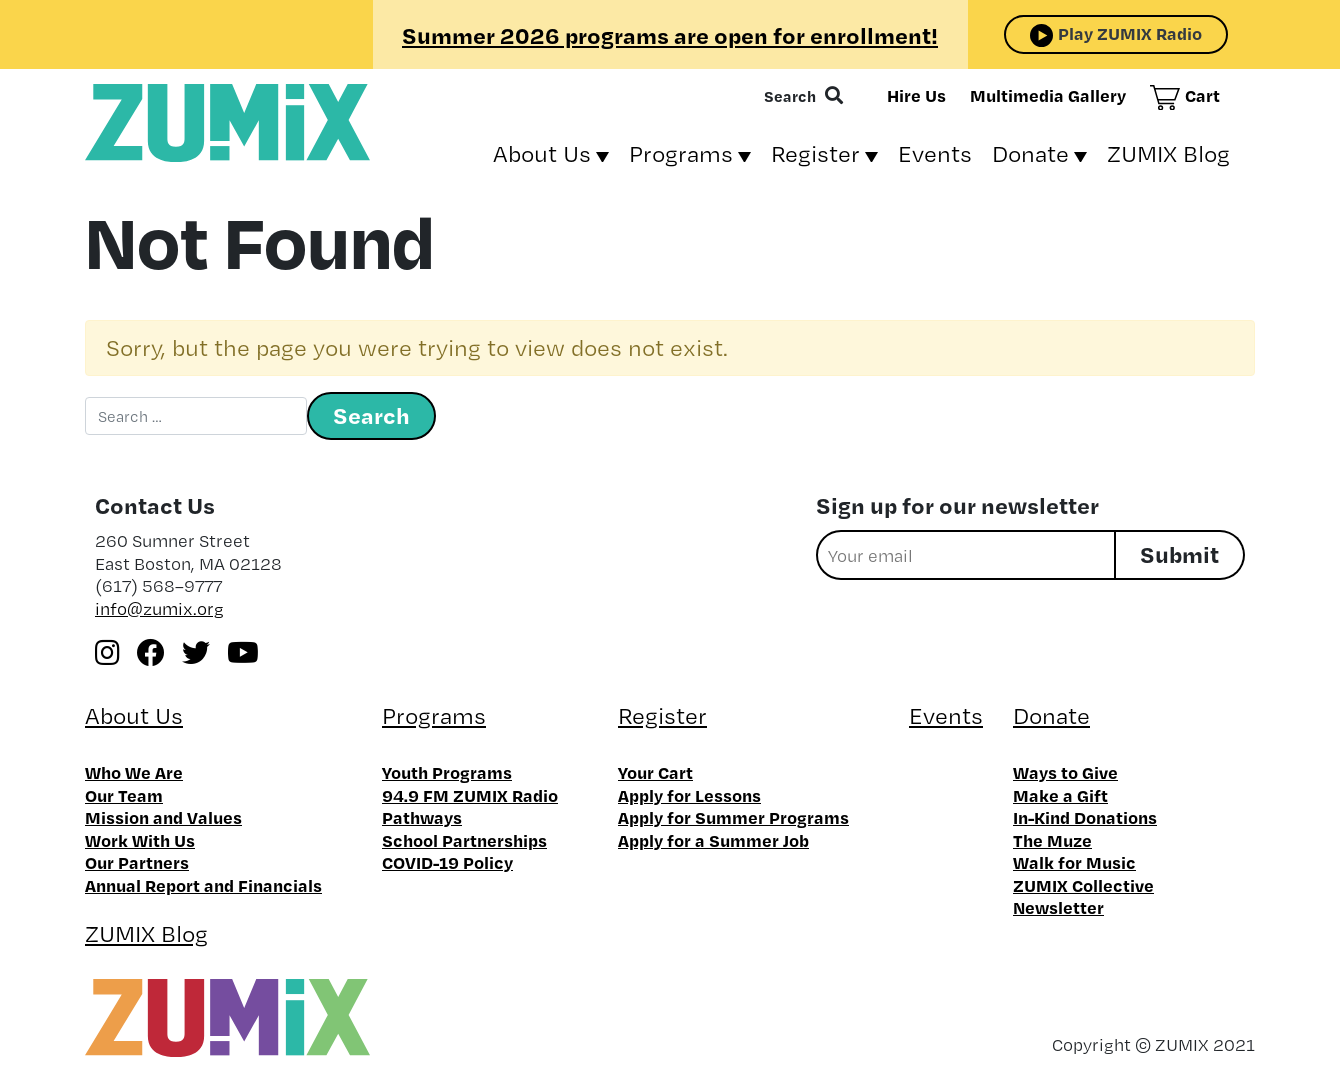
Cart (1202, 95)
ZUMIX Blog (1168, 153)
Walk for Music (1074, 862)
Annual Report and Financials (203, 885)
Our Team (124, 795)
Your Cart (655, 772)
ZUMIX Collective (1083, 885)
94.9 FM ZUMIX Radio (470, 795)
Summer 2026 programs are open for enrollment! (670, 35)
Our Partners (137, 862)
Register (815, 153)
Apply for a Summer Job (713, 840)
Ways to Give (1065, 772)
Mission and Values (163, 817)
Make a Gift (1060, 795)
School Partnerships (464, 840)
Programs (681, 153)
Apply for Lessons (689, 795)
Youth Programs (447, 772)
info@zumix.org (159, 608)
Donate (1030, 153)
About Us (542, 153)
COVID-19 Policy (447, 862)
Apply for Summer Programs (733, 817)
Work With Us (140, 840)
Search (790, 96)
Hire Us (916, 95)
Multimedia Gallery (1048, 95)
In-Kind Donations (1085, 817)
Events (935, 153)
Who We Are (134, 772)
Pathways (422, 817)
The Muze (1052, 840)
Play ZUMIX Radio (1130, 33)
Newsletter (1058, 907)
